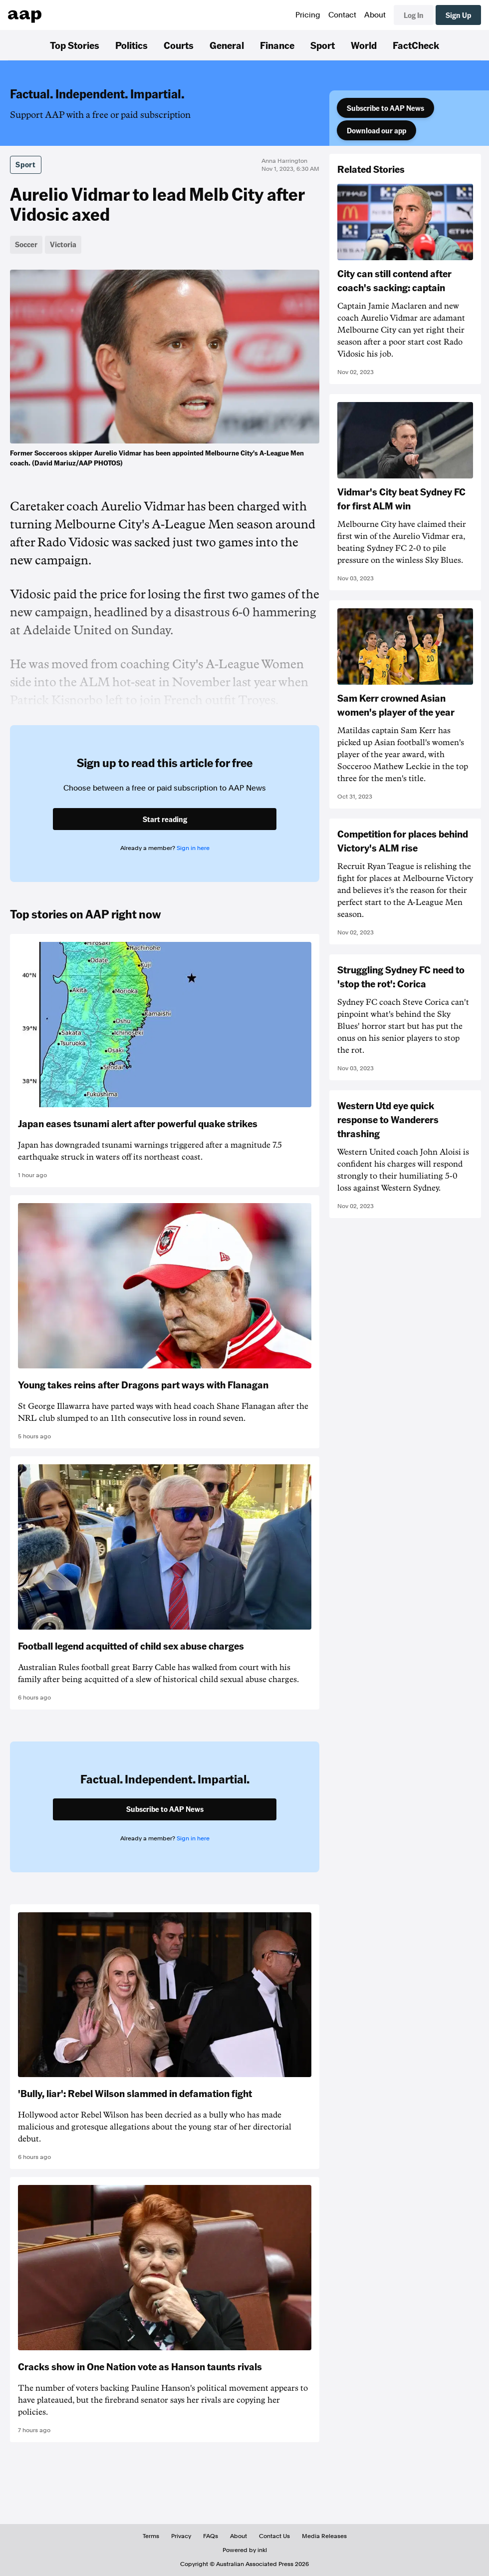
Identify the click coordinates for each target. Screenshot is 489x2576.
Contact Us (274, 2536)
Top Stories (74, 44)
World (364, 44)
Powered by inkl (245, 2550)
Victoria (63, 244)
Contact (342, 14)
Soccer (26, 244)
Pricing (307, 14)
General (227, 44)
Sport (322, 44)
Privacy (181, 2536)
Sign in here (193, 848)
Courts (179, 44)
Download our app (376, 130)
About (375, 14)
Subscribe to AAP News (385, 108)
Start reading (165, 819)
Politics (131, 44)
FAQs (210, 2536)
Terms (151, 2536)
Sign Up (458, 15)
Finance (277, 44)
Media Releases (324, 2536)
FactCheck (416, 44)
